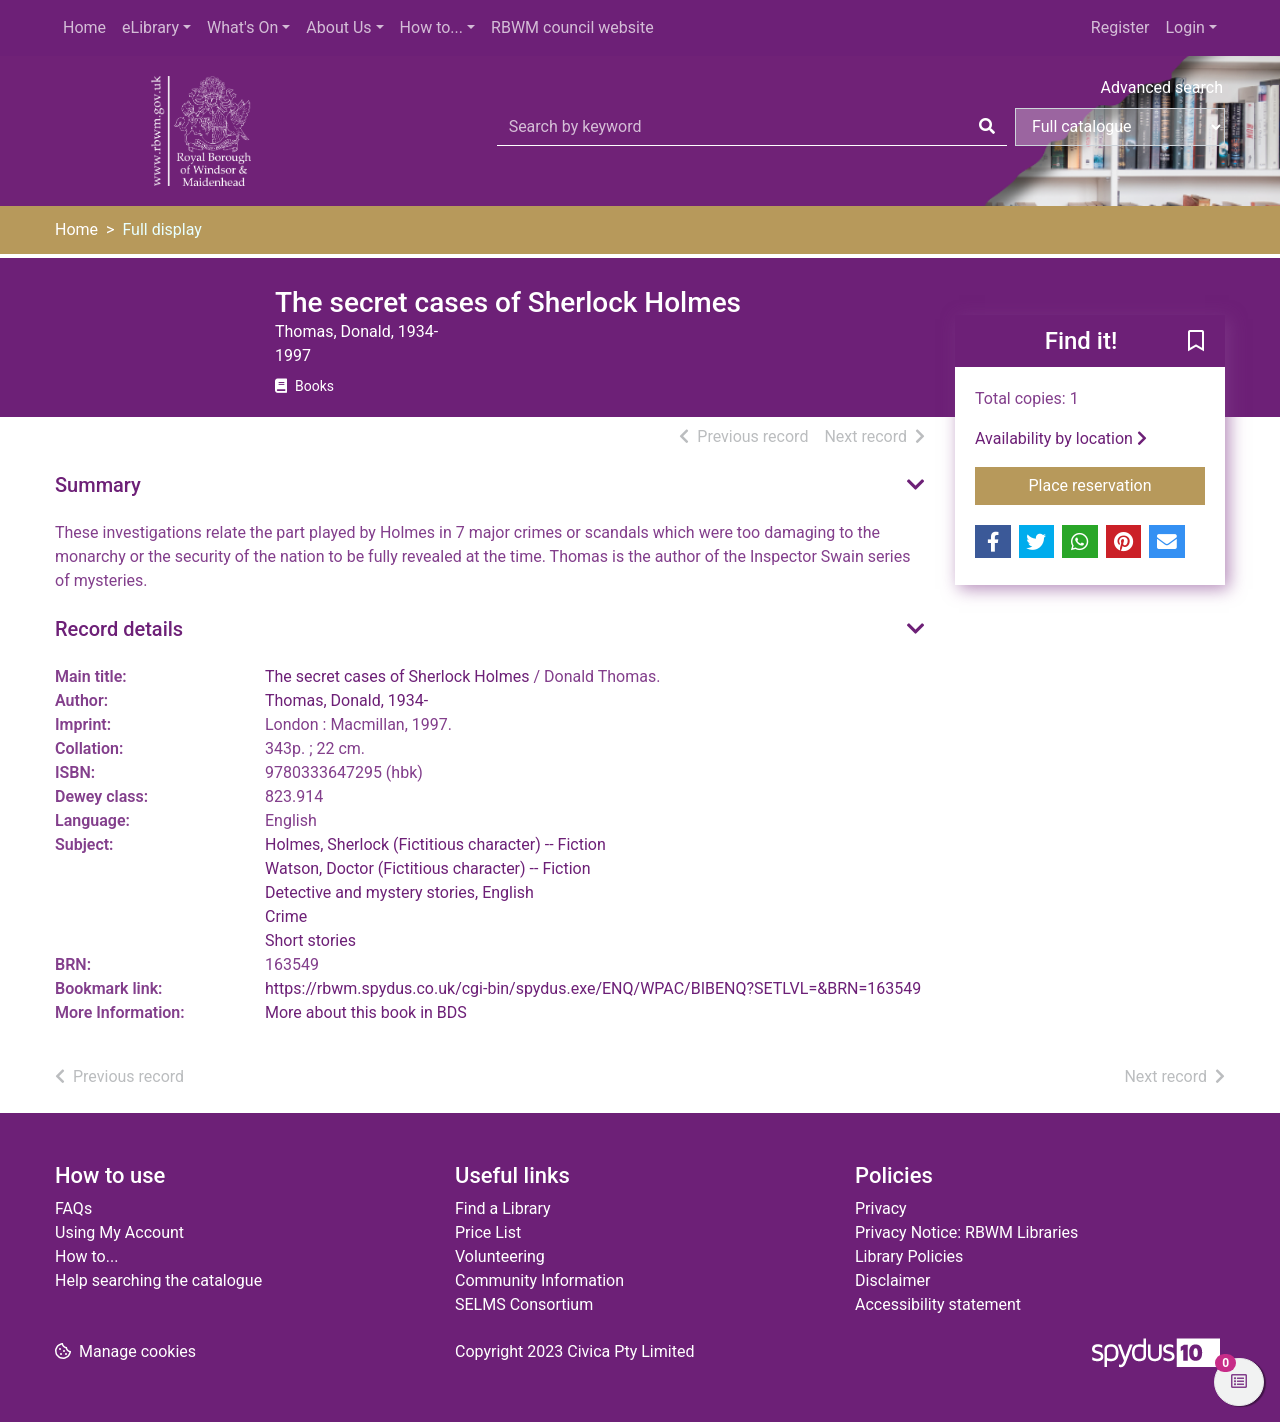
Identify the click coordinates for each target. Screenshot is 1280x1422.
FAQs (73, 1208)
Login (1184, 27)
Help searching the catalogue (158, 1280)
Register (1120, 27)
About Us (338, 27)
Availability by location (1061, 438)
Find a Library (503, 1208)
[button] (1196, 342)
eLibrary (150, 27)
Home (84, 27)
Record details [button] (119, 629)
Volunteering (500, 1256)
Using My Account (119, 1232)
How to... (431, 27)
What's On (242, 27)
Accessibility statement (938, 1304)
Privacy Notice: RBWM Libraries (966, 1232)
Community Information (539, 1280)
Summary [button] (98, 485)
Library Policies (909, 1256)
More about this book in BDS (366, 1012)
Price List (488, 1232)
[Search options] (1120, 127)
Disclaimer (892, 1280)
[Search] (987, 127)
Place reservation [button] (1117, 484)
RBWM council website (572, 27)
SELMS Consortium (524, 1304)
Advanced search (1162, 87)
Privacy (881, 1208)
